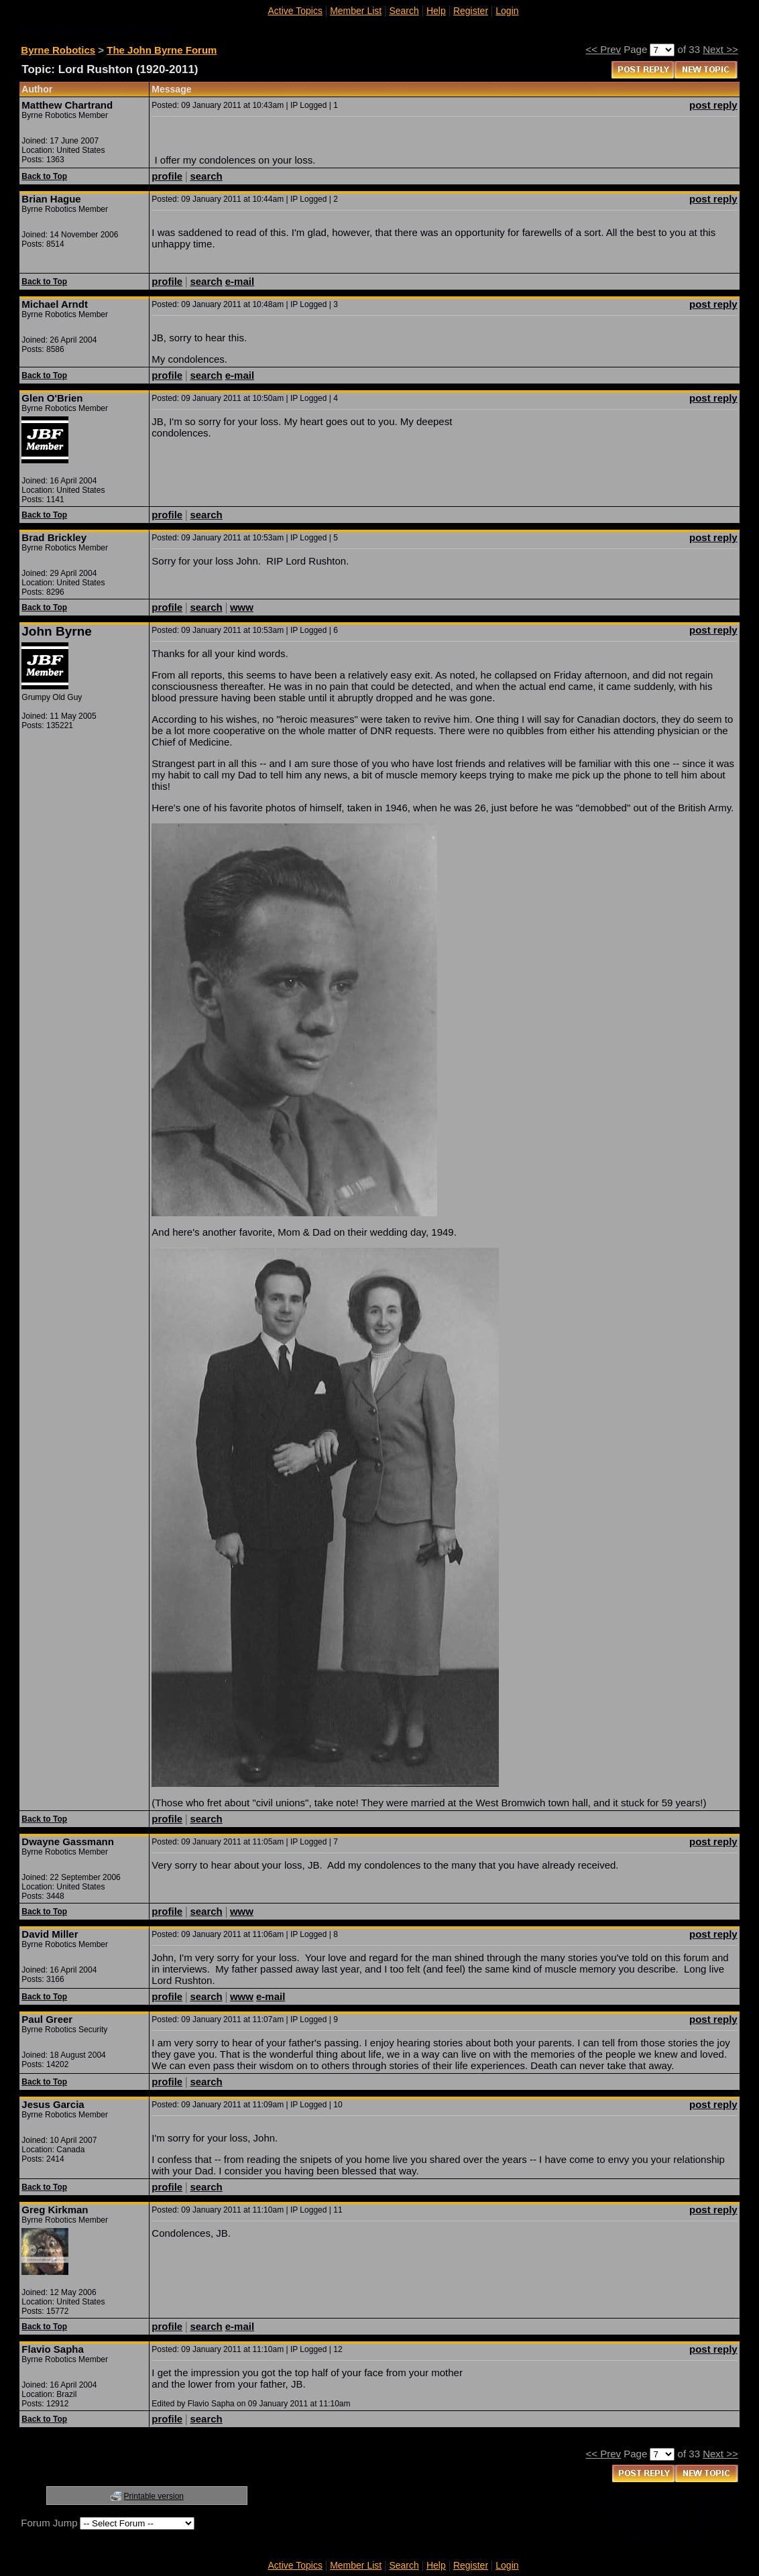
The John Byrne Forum (162, 50)
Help (436, 10)
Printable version (154, 2496)
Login (506, 10)
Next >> (720, 49)
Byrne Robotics (58, 50)
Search (403, 10)
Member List (356, 10)
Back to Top (44, 176)
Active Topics (295, 10)
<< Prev (604, 49)
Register (470, 10)
